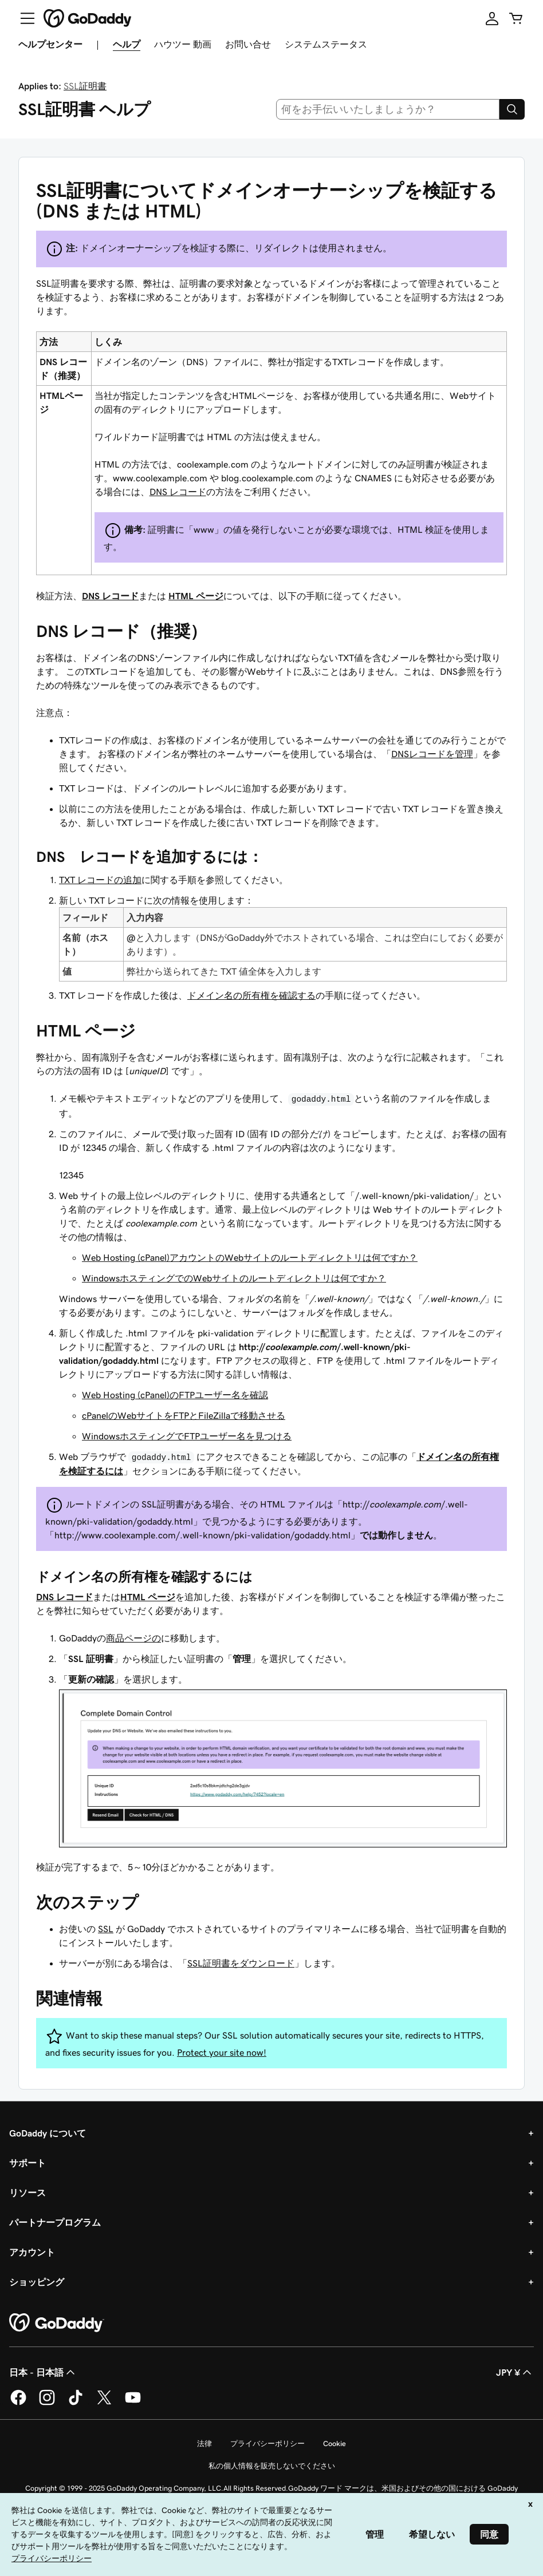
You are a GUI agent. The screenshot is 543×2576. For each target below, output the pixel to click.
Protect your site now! (221, 2052)
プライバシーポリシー (267, 2443)
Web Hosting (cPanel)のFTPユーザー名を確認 (175, 1394)
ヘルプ (126, 44)
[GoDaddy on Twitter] (104, 2403)
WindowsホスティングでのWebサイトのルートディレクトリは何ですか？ (234, 1278)
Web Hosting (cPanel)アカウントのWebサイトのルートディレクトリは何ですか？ (250, 1257)
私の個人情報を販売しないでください (271, 2466)
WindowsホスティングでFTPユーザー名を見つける (187, 1436)
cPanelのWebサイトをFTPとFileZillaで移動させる (183, 1415)
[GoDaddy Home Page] (56, 2323)
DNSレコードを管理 (432, 753)
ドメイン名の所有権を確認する (251, 995)
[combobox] (388, 109)
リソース (27, 2192)
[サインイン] (492, 18)
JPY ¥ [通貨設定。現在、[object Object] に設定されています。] (515, 2372)
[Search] (512, 109)
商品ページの (133, 1638)
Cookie (334, 2443)
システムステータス (326, 44)
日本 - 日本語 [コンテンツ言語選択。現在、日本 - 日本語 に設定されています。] (43, 2372)
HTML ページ (195, 595)
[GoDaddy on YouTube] (133, 2403)
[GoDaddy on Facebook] (18, 2403)
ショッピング (36, 2281)
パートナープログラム (55, 2222)
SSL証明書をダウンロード (240, 1963)
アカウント (32, 2252)
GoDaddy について (47, 2133)
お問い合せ (248, 44)
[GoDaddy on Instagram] (47, 2403)
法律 (204, 2443)
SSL (105, 1928)
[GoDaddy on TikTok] (75, 2403)
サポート (27, 2162)
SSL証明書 (85, 85)
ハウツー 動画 (182, 44)
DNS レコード (177, 491)
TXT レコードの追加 (100, 879)
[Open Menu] (22, 18)
